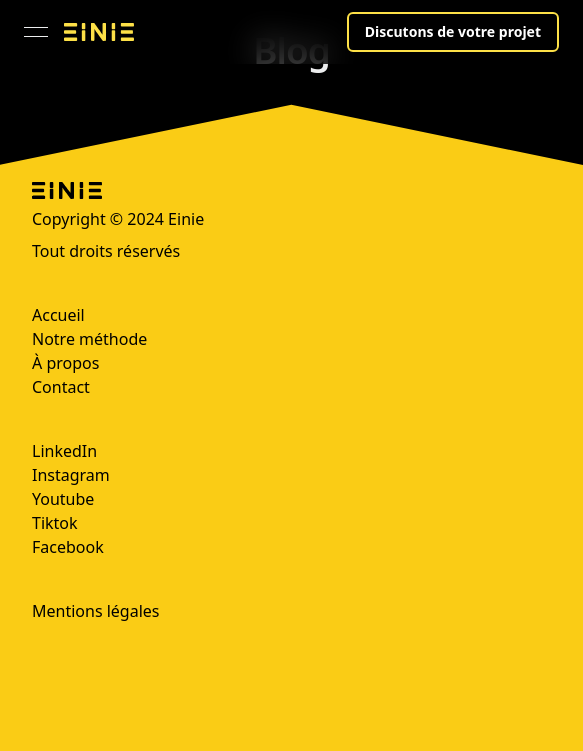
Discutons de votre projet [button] (453, 31)
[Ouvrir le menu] (36, 32)
